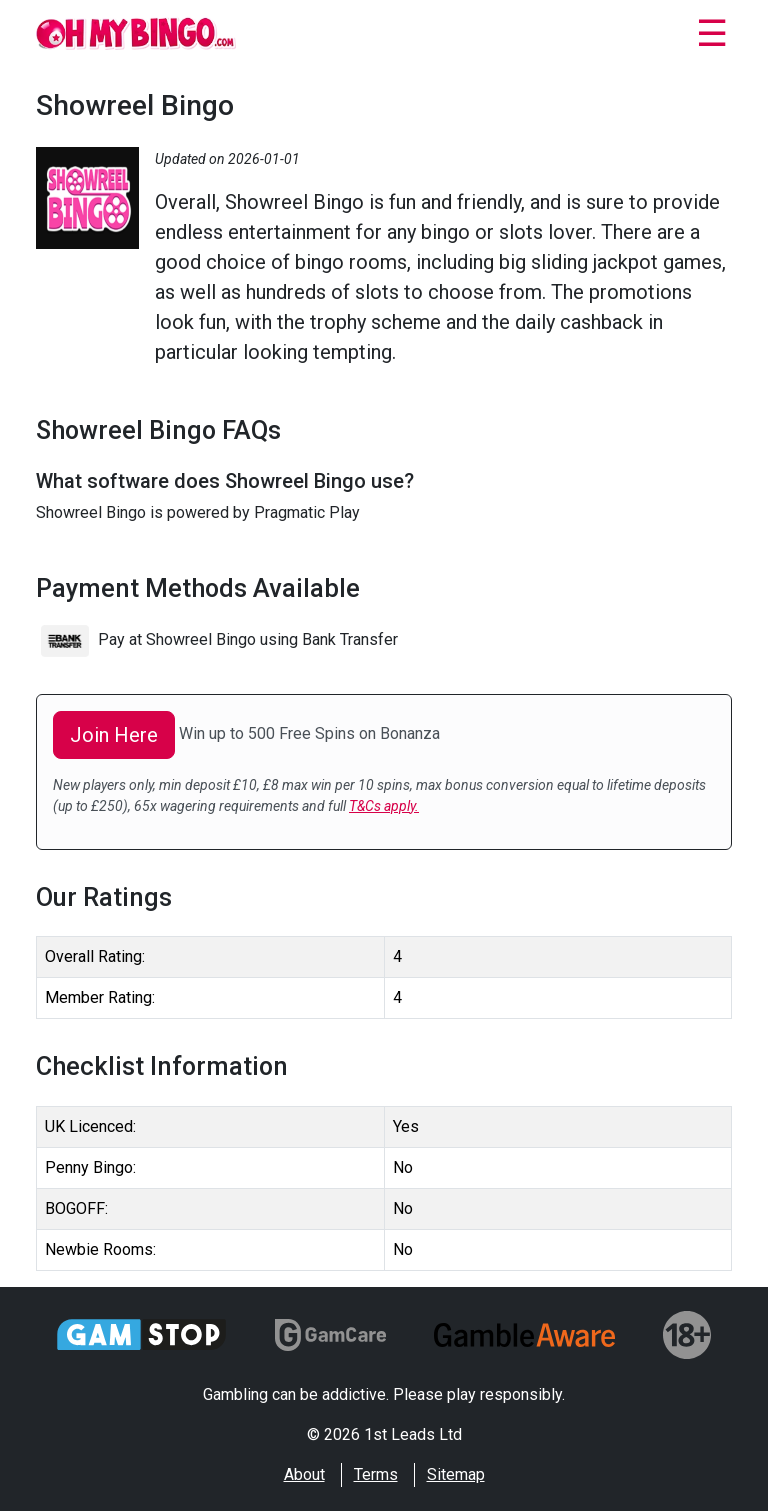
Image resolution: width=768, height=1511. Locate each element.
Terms (376, 1474)
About (304, 1474)
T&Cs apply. (384, 806)
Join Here (114, 735)
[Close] (712, 37)
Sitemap (456, 1474)
